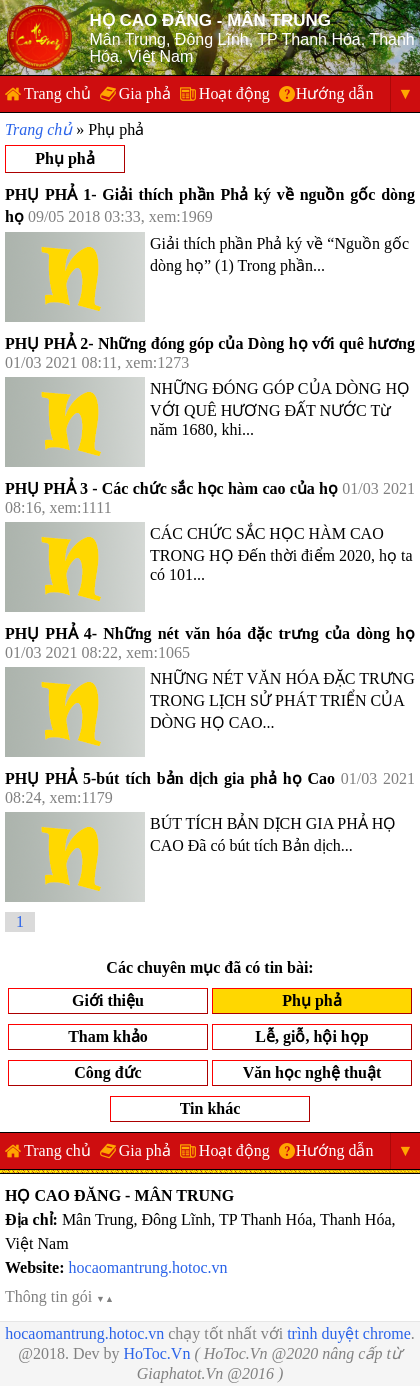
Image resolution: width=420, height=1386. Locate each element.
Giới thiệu (108, 1000)
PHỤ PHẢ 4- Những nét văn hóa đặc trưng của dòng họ (210, 633)
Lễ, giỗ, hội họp (311, 1036)
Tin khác (210, 1108)
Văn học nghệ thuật (312, 1072)
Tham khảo (108, 1036)
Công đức (107, 1072)
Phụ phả (64, 158)
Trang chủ (57, 93)
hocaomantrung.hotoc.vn (148, 1267)
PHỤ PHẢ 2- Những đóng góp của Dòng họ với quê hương (210, 343)
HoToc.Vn (157, 1353)
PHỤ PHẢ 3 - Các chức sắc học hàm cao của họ (171, 488)
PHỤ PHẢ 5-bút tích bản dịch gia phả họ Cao (170, 778)
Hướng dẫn (335, 93)
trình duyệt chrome (349, 1333)
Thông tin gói (59, 1296)
